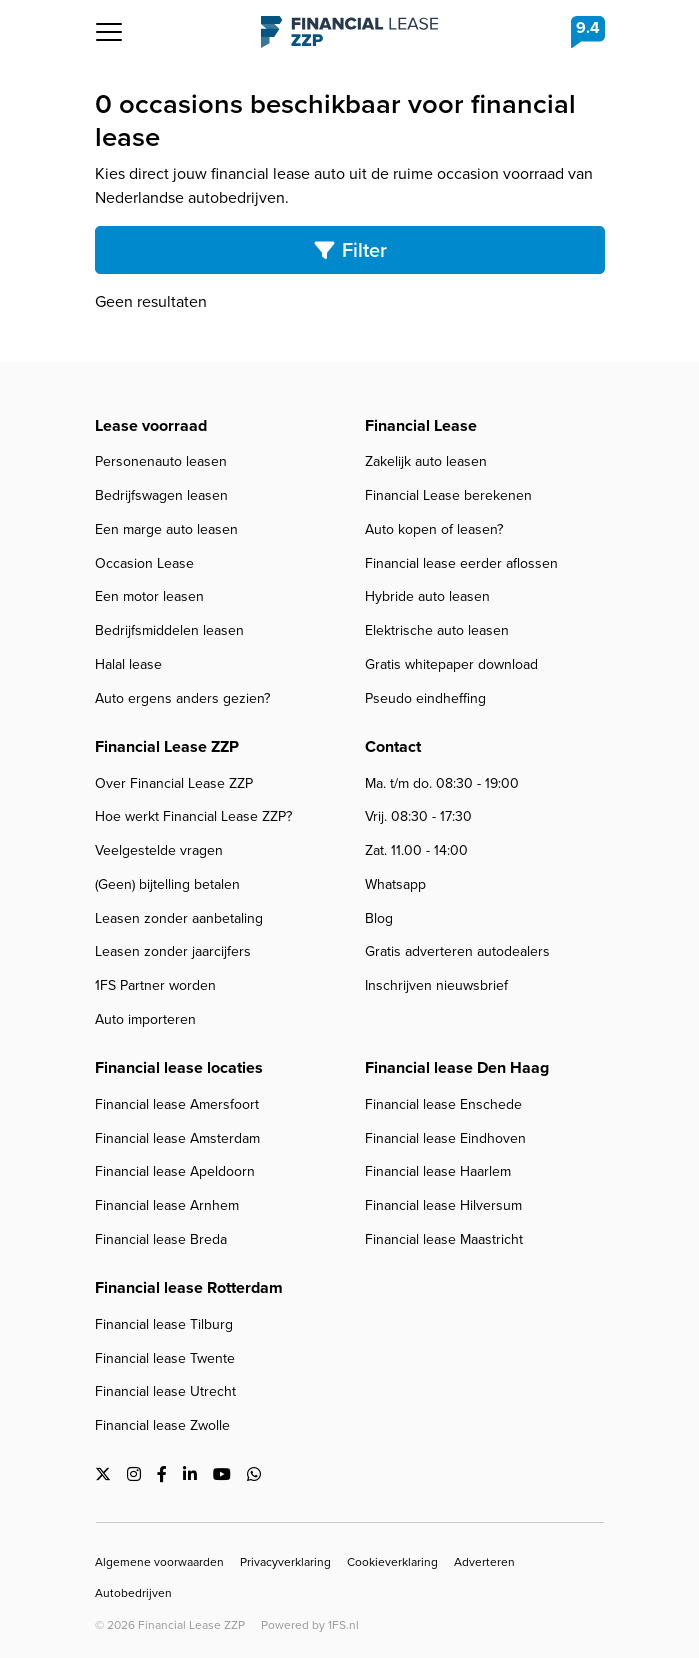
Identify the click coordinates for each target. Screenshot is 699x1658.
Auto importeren (145, 1019)
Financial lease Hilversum (443, 1205)
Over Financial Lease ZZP (174, 783)
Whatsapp (395, 884)
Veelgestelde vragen (159, 850)
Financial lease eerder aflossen (461, 563)
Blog (379, 918)
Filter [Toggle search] (350, 250)
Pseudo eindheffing (425, 698)
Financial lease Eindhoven (445, 1138)
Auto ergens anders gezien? (182, 698)
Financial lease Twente (165, 1358)
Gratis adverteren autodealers (457, 951)
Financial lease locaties (179, 1067)
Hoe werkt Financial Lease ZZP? (193, 816)
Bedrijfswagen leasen (161, 495)
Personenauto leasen (161, 461)
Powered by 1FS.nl (310, 1625)
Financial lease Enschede (443, 1104)
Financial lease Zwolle (162, 1425)
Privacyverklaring (285, 1562)
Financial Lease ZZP (349, 32)
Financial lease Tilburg (164, 1324)
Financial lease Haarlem (438, 1171)
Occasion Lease (144, 563)
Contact (393, 746)
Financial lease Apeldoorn (175, 1171)
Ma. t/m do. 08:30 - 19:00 (442, 783)
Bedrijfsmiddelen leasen (169, 630)
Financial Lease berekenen (448, 495)
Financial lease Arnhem (167, 1205)
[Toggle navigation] (109, 32)
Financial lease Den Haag (457, 1067)
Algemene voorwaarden (159, 1562)
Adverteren (484, 1562)
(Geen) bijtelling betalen (167, 884)
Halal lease (128, 664)
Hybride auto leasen (427, 596)
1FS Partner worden (155, 985)
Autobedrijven (133, 1593)
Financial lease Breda (161, 1239)
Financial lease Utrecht (165, 1391)
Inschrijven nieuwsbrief (436, 985)
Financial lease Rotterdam (189, 1287)
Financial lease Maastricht (444, 1239)
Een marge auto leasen (166, 529)
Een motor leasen (149, 596)
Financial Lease (421, 425)
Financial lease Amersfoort (177, 1104)
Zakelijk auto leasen (426, 461)
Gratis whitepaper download (451, 664)
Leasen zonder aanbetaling (179, 918)
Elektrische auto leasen (437, 630)
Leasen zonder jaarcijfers (173, 951)
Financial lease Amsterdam (177, 1138)
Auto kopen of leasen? (434, 529)
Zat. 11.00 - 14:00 (416, 850)
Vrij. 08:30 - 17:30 (418, 816)
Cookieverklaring (392, 1562)
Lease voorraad (151, 425)
